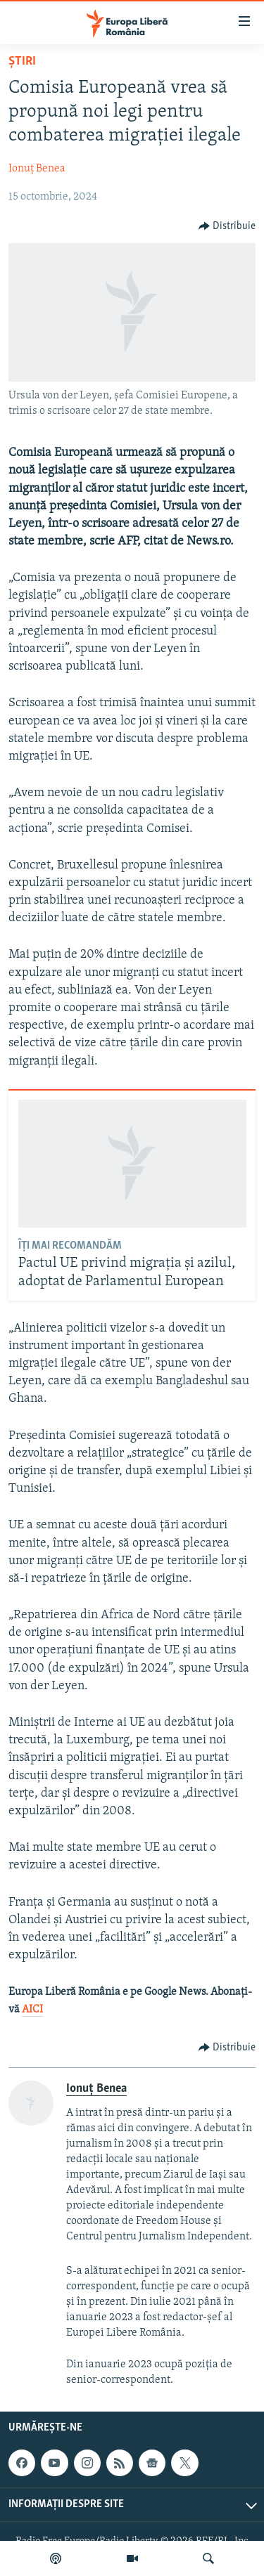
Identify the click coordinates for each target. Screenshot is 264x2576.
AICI (32, 2009)
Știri (22, 61)
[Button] (227, 226)
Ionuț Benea (36, 168)
